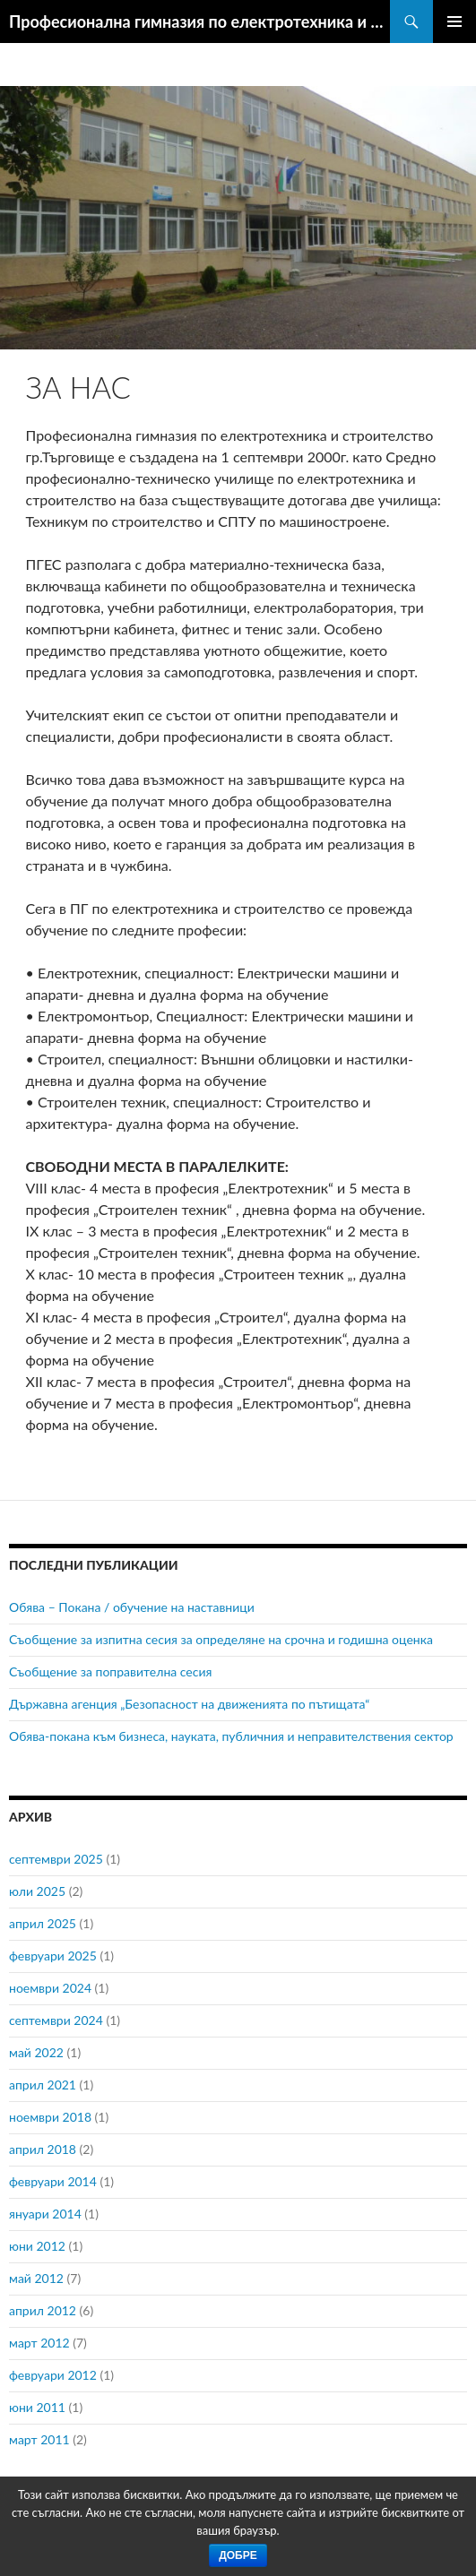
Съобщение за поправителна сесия (110, 1671)
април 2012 (42, 2310)
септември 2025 (56, 1858)
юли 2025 (37, 1891)
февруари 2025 (53, 1955)
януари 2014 (45, 2213)
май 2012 (36, 2278)
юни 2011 (37, 2407)
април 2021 (42, 2084)
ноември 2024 (50, 1987)
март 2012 (39, 2342)
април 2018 (42, 2149)
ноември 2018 (50, 2116)
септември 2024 (56, 2020)
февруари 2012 (53, 2374)
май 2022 (36, 2052)
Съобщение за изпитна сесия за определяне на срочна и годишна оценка (221, 1639)
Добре (238, 2555)
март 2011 (39, 2439)
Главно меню (454, 21)
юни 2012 (37, 2245)
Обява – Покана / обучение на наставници (132, 1607)
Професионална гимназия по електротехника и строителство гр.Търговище (199, 21)
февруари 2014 (53, 2181)
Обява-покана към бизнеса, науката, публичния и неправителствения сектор (231, 1736)
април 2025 (42, 1923)
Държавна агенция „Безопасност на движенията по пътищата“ (189, 1703)
